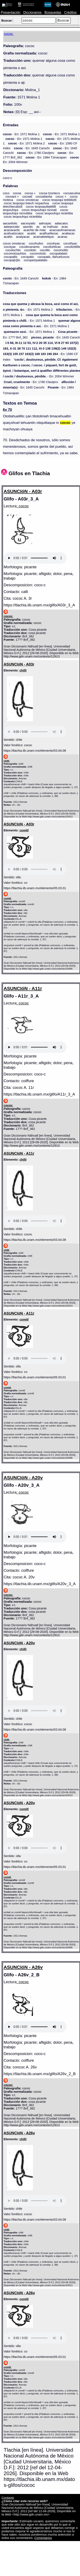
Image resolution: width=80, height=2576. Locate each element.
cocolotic (30, 250)
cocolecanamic (29, 246)
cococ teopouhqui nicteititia (54, 213)
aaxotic (28, 226)
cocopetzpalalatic (35, 260)
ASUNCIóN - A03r (23, 491)
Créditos (70, 12)
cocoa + (30, 193)
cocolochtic (13, 250)
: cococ (23, 506)
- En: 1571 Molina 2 (26, 143)
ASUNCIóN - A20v (23, 1477)
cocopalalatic (58, 253)
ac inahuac (50, 226)
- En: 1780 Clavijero (35, 152)
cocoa (17, 193)
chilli (23, 670)
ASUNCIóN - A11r (23, 988)
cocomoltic (61, 250)
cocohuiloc (36, 243)
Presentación (10, 12)
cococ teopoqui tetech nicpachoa (26, 203)
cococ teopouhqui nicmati (39, 210)
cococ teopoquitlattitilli (41, 206)
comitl (24, 830)
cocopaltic (11, 257)
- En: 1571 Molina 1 (21, 134)
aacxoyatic (28, 223)
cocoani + (12, 196)
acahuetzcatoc (14, 233)
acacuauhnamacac (62, 230)
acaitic (31, 233)
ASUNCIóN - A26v (23, 1967)
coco (6, 193)
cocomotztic (38, 253)
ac (38, 226)
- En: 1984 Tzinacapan (46, 157)
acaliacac (68, 233)
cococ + (61, 196)
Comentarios (43, 2538)
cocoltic (45, 250)
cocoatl (27, 196)
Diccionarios (32, 12)
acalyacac (23, 236)
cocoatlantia (43, 196)
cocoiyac (10, 246)
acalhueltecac (48, 233)
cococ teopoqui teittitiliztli (59, 200)
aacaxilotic (10, 223)
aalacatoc (61, 223)
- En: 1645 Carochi (32, 148)
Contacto (8, 2497)
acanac (63, 236)
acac (65, 226)
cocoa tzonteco (49, 193)
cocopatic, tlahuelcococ (54, 257)
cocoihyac (70, 243)
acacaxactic (12, 230)
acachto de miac (34, 230)
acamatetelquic (43, 236)
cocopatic (27, 257)
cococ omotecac (28, 200)
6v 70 (7, 410)
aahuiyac (45, 223)
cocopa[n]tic (12, 260)
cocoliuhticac (52, 246)
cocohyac (53, 243)
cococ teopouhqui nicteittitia (23, 216)
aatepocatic (12, 226)
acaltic (8, 236)
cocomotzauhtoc (15, 253)
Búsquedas (53, 12)
